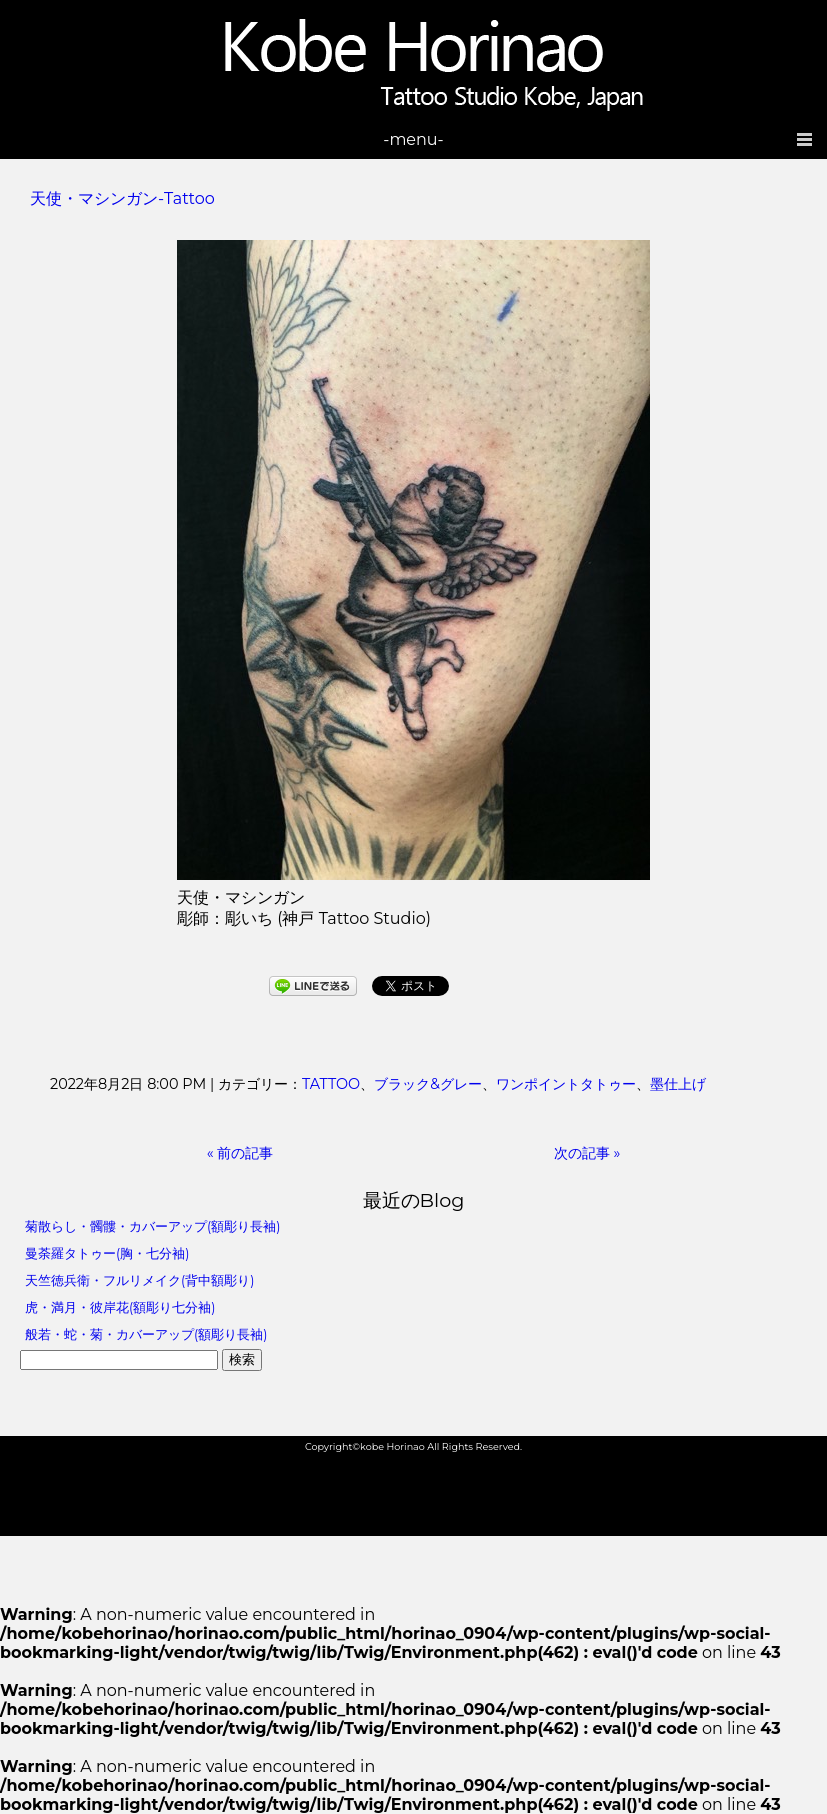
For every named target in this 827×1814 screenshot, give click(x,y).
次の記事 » (587, 1153)
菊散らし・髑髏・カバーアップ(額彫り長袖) (152, 1226)
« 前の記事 (240, 1153)
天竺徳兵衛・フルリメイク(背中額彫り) (139, 1280)
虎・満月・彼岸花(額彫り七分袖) (120, 1307)
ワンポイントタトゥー (566, 1084)
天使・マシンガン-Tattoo (122, 198)
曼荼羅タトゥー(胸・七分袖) (107, 1253)
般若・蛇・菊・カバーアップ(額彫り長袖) (146, 1334)
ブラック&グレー (428, 1084)
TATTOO (331, 1084)
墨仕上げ (678, 1084)
